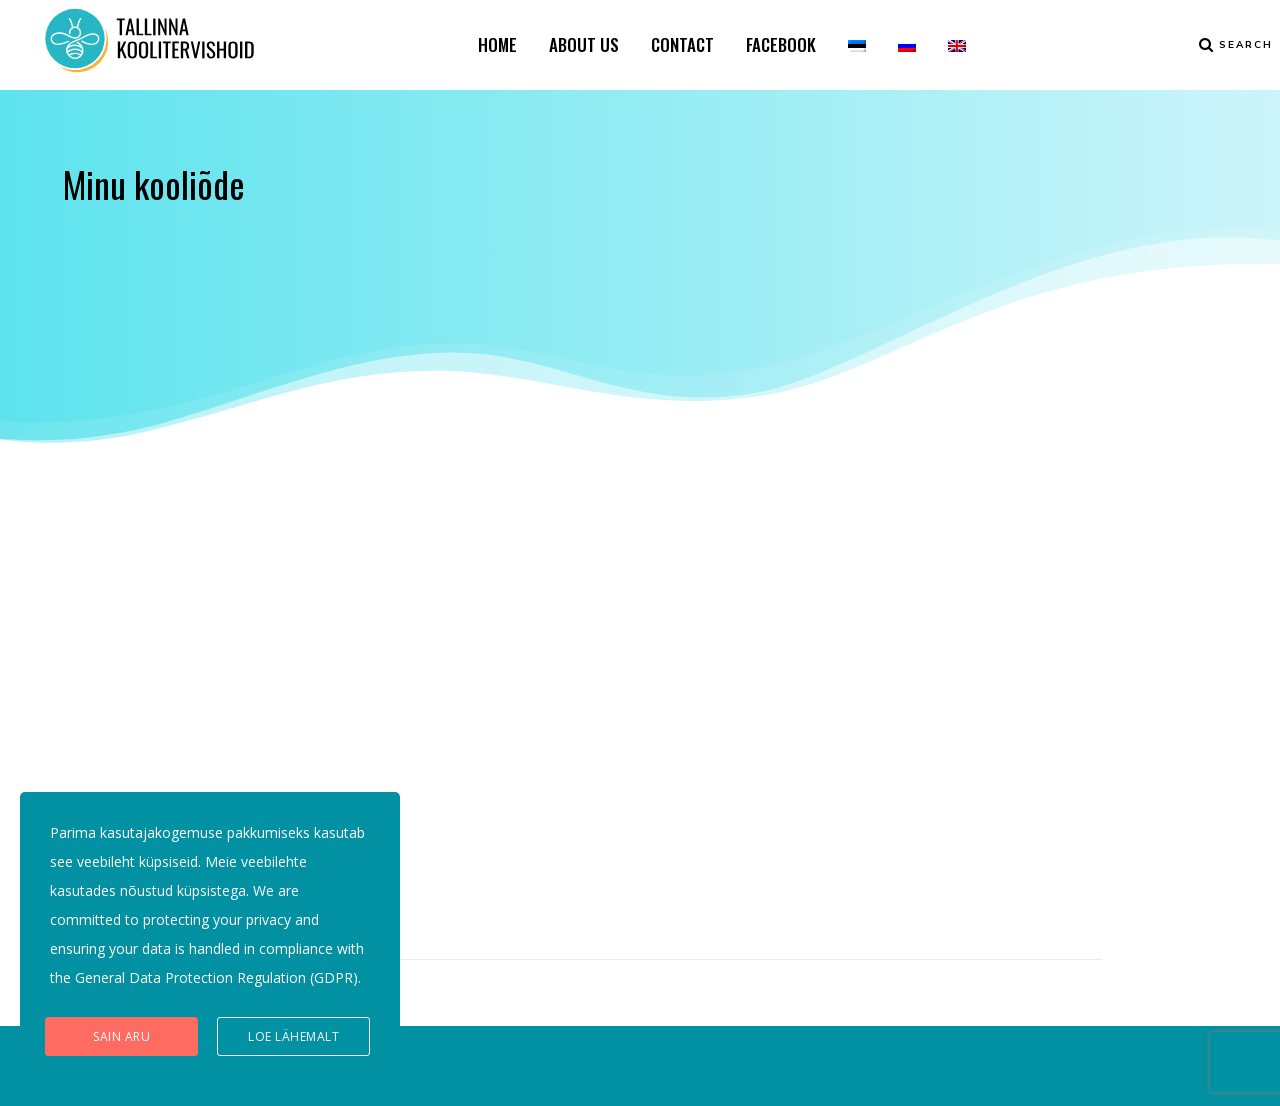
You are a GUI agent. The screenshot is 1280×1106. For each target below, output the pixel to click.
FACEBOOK (781, 44)
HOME (497, 44)
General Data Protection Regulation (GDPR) (216, 977)
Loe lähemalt (293, 1036)
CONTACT (682, 44)
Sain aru (121, 1036)
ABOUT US (584, 44)
